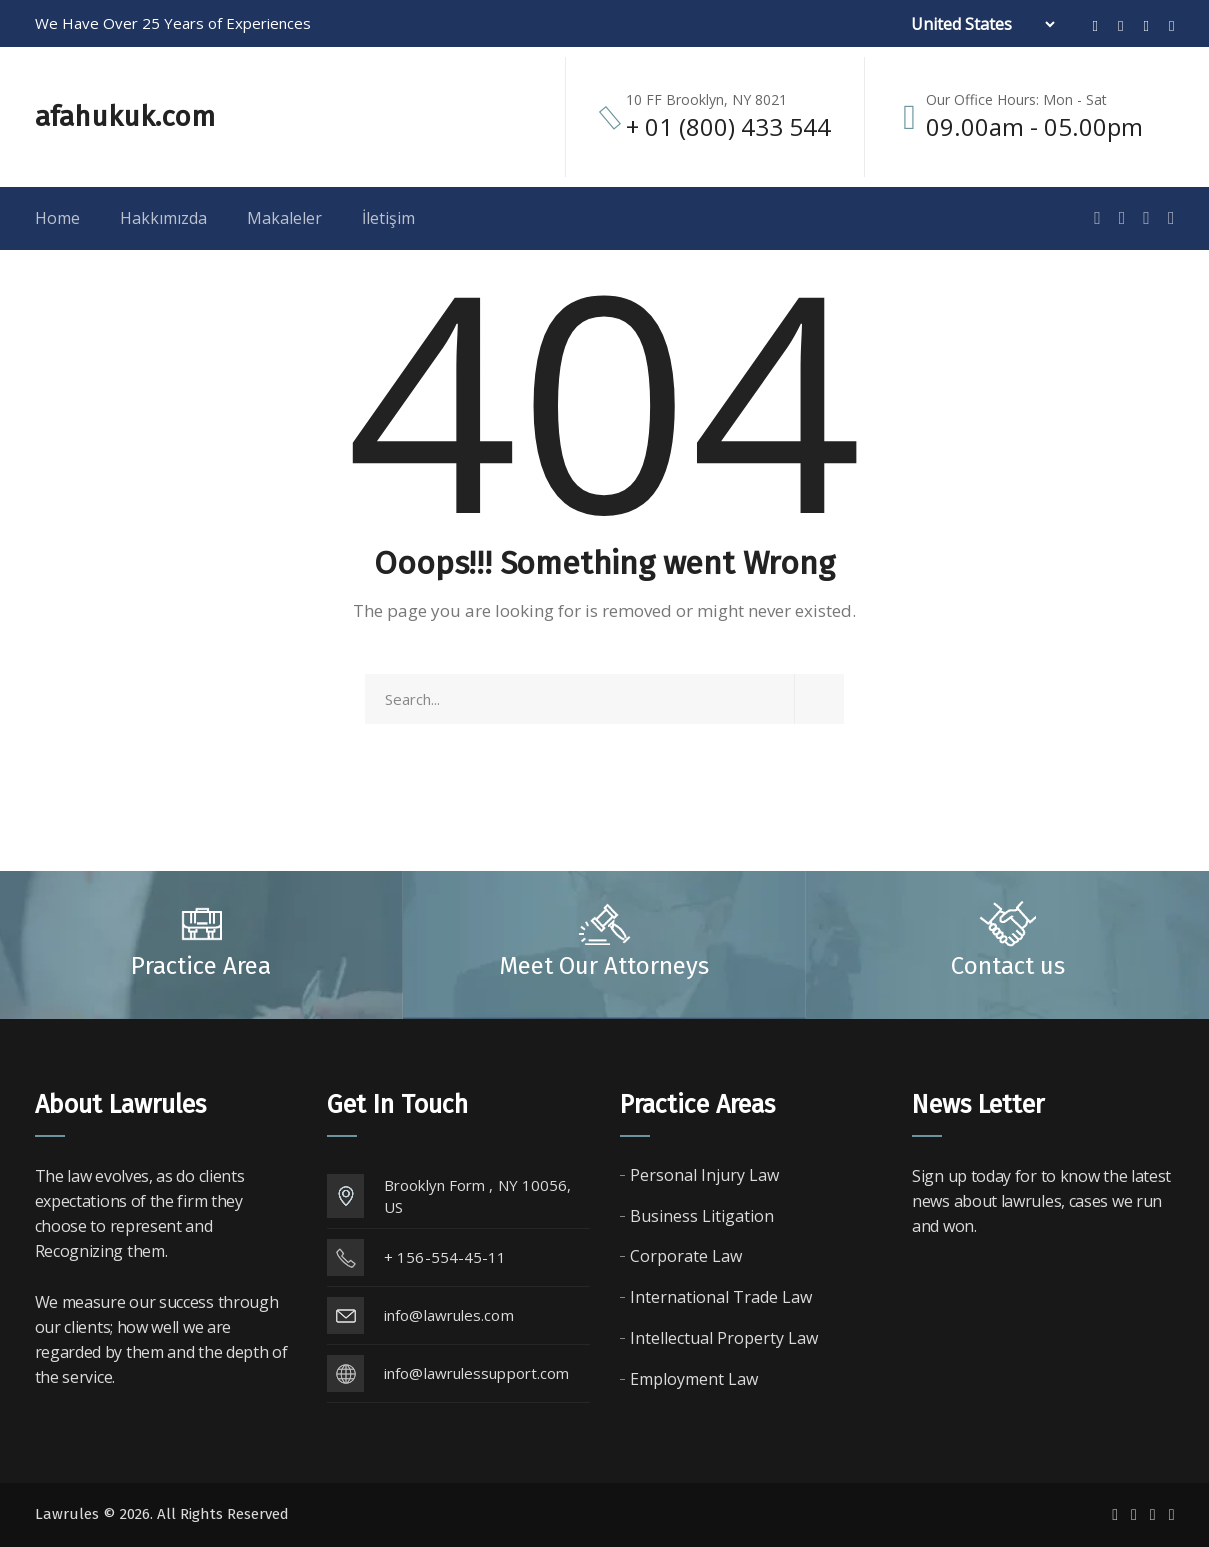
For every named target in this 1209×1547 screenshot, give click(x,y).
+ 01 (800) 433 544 (728, 126)
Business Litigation (702, 1216)
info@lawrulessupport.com (476, 1373)
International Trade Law (721, 1297)
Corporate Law (686, 1256)
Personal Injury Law (704, 1175)
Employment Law (694, 1379)
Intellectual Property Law (724, 1338)
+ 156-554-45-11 (445, 1257)
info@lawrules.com (449, 1315)
